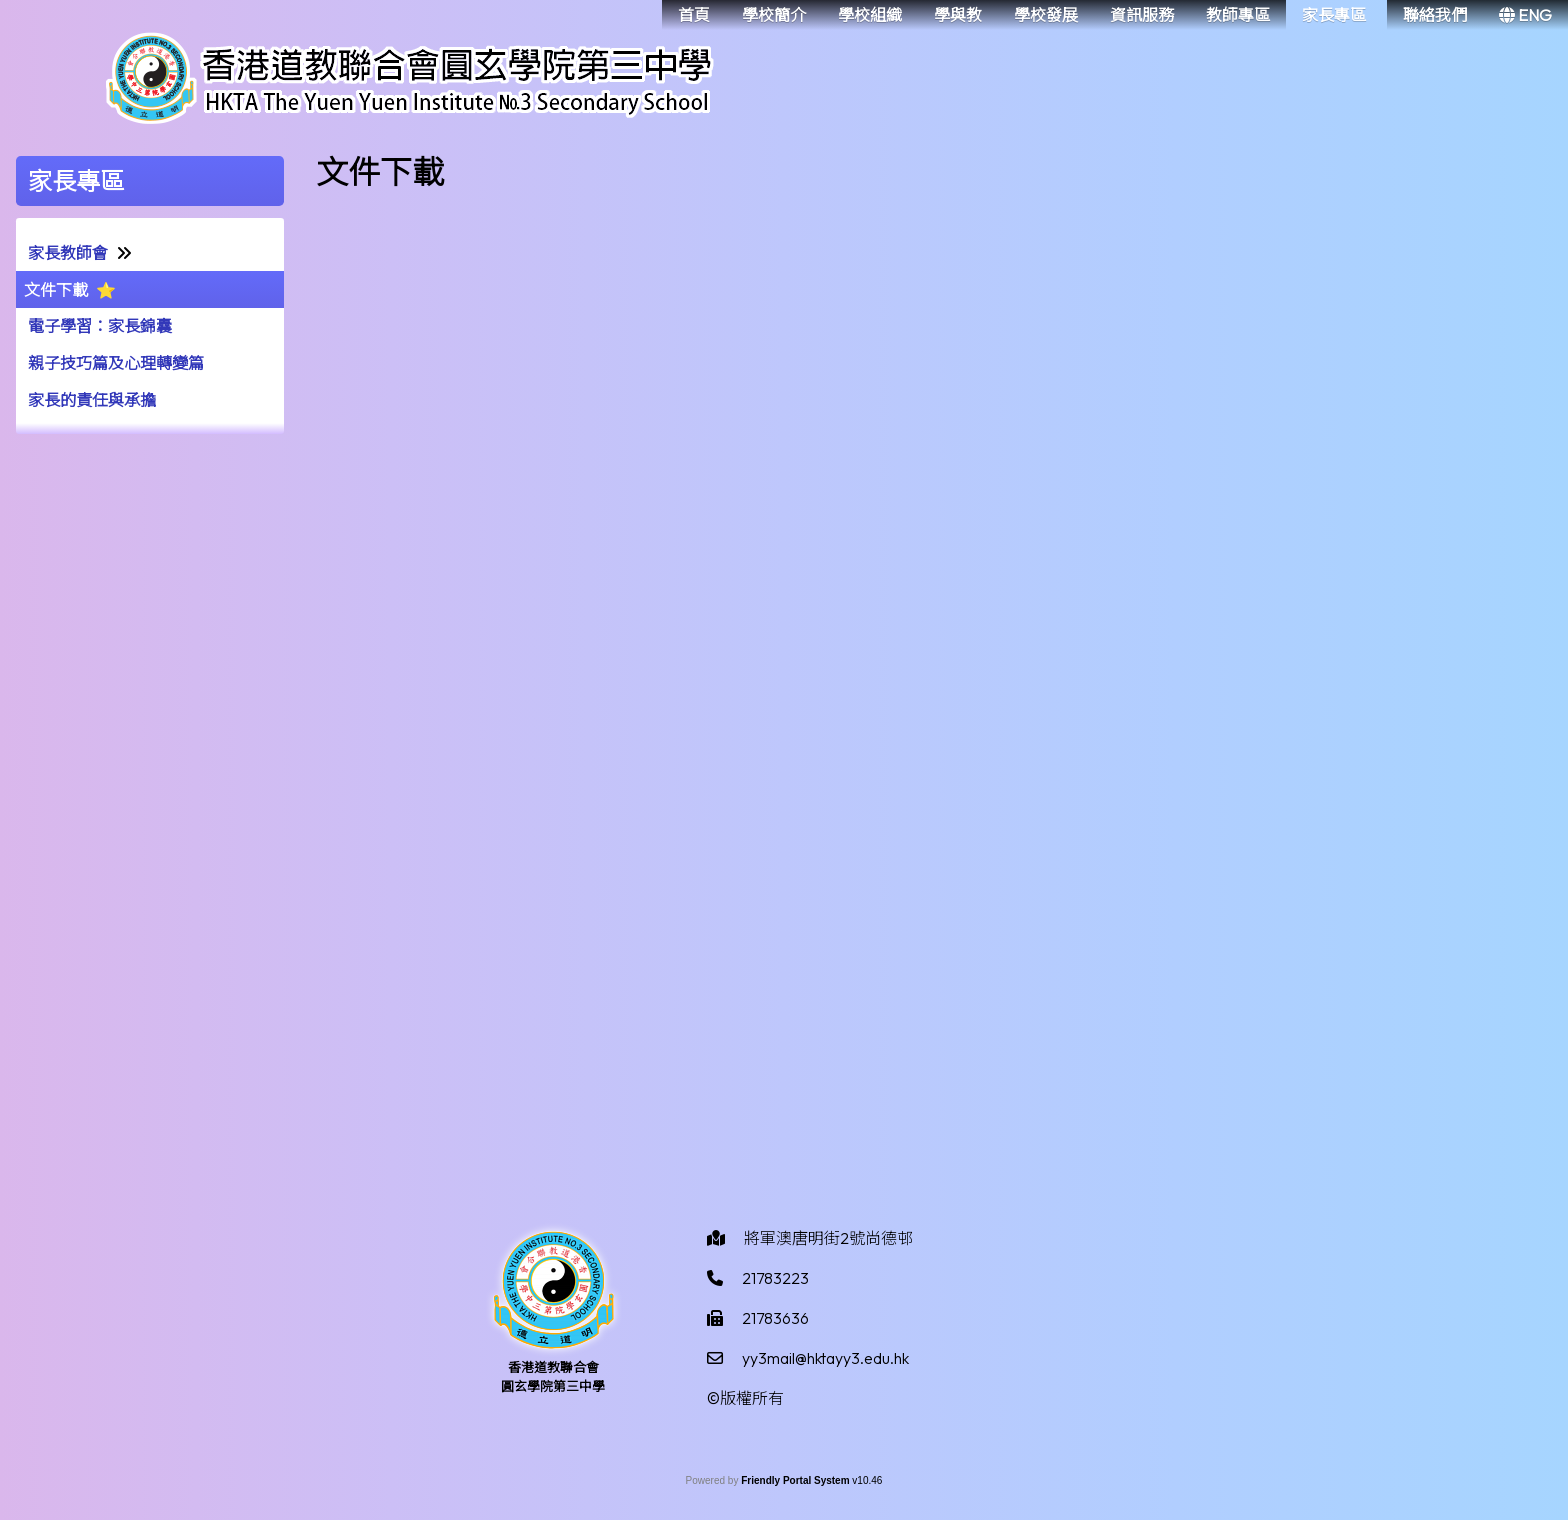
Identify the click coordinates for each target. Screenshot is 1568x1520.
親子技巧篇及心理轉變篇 (116, 363)
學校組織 (870, 15)
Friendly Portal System (796, 1480)
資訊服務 (1142, 15)
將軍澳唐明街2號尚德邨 (828, 1238)
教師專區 (1238, 15)
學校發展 (1046, 15)
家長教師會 (68, 253)
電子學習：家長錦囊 (100, 326)
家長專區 (1334, 15)
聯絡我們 (1435, 15)
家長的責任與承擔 (92, 400)
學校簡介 (774, 15)
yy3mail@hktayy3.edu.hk (825, 1358)
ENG (1525, 15)
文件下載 (56, 290)
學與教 (958, 15)
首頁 (694, 15)
